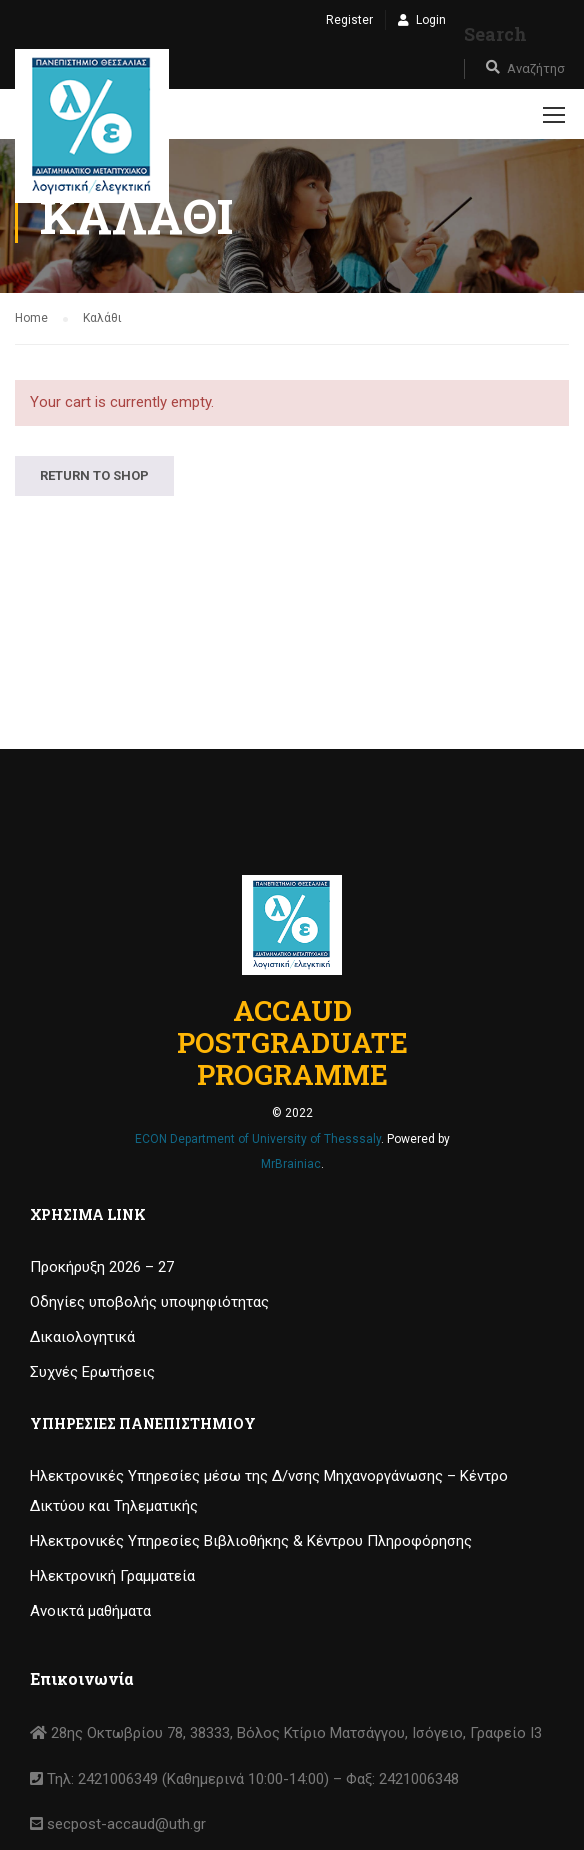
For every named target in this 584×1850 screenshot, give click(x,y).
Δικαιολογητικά (82, 1337)
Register (349, 20)
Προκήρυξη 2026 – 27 (102, 1267)
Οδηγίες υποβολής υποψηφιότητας (149, 1302)
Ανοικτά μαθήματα (90, 1611)
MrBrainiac (291, 1164)
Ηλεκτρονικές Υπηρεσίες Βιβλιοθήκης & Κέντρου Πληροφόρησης (251, 1541)
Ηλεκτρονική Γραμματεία (112, 1576)
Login (431, 20)
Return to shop (94, 475)
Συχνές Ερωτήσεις (92, 1372)
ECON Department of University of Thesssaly (258, 1139)
